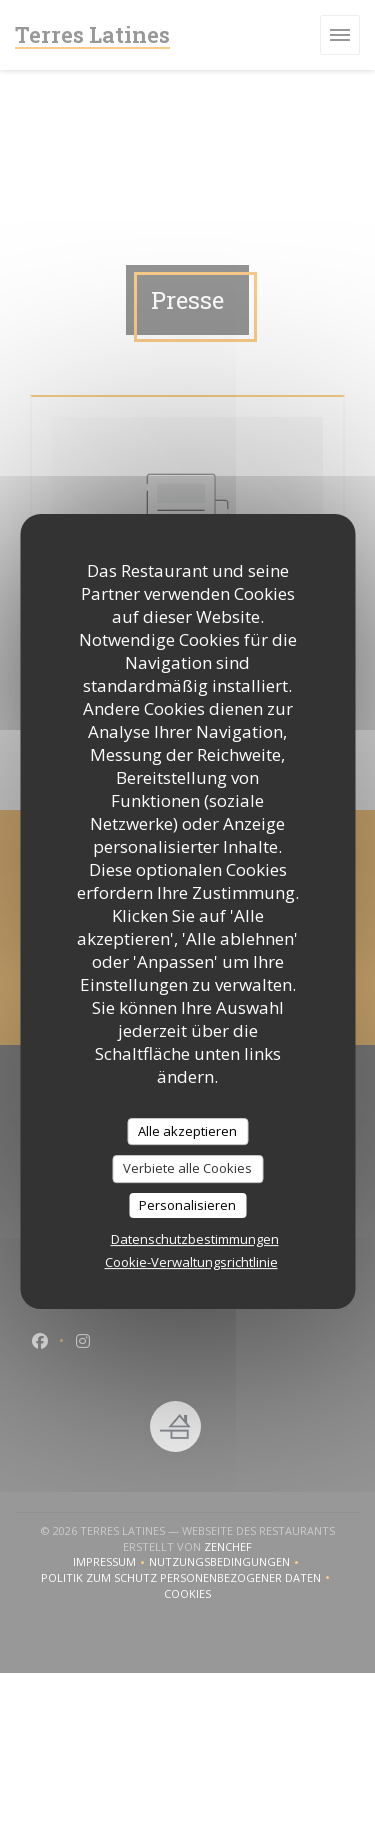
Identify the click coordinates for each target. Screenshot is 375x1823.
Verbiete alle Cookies (187, 1168)
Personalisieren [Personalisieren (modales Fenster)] (187, 1205)
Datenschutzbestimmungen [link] (195, 1239)
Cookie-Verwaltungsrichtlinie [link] (191, 1262)
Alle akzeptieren (187, 1131)
